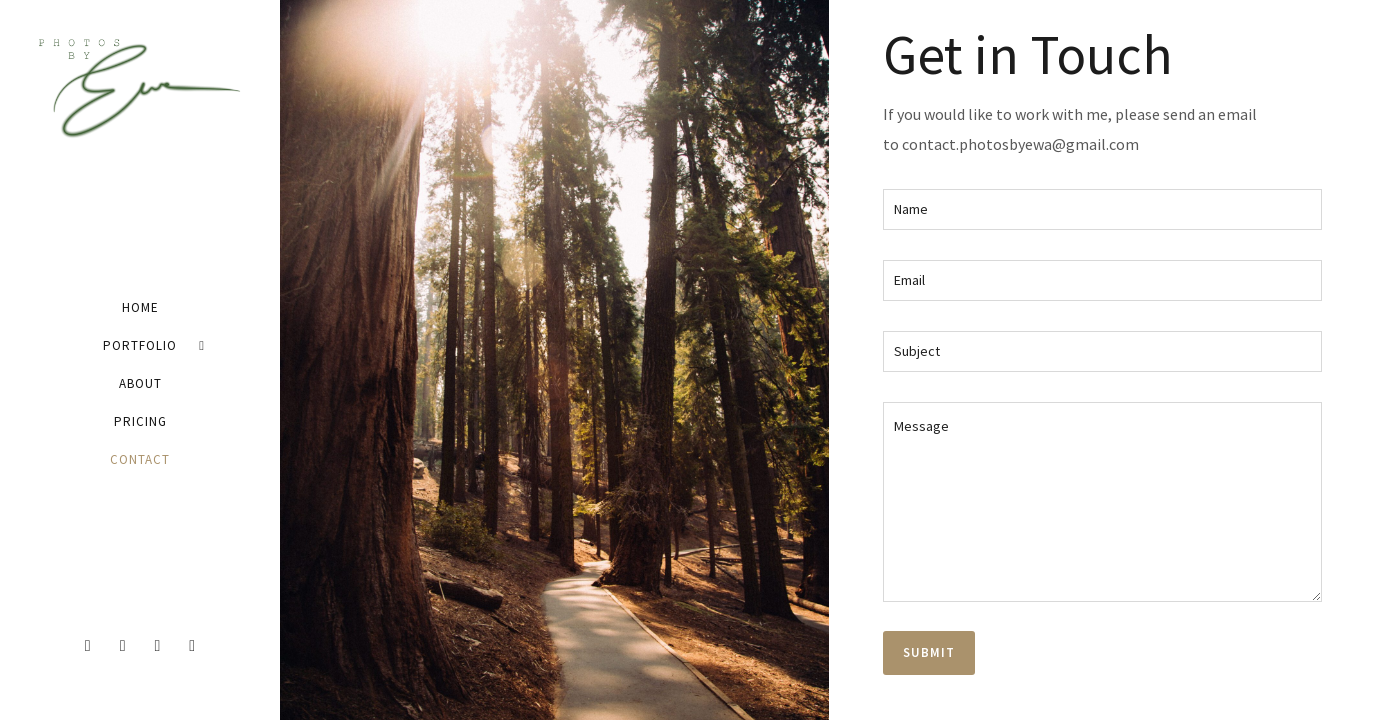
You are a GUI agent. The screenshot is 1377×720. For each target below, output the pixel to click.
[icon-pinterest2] (192, 646)
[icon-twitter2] (128, 646)
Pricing (140, 421)
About (140, 383)
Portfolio (140, 345)
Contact (140, 459)
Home (140, 307)
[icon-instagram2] (163, 646)
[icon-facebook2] (93, 646)
